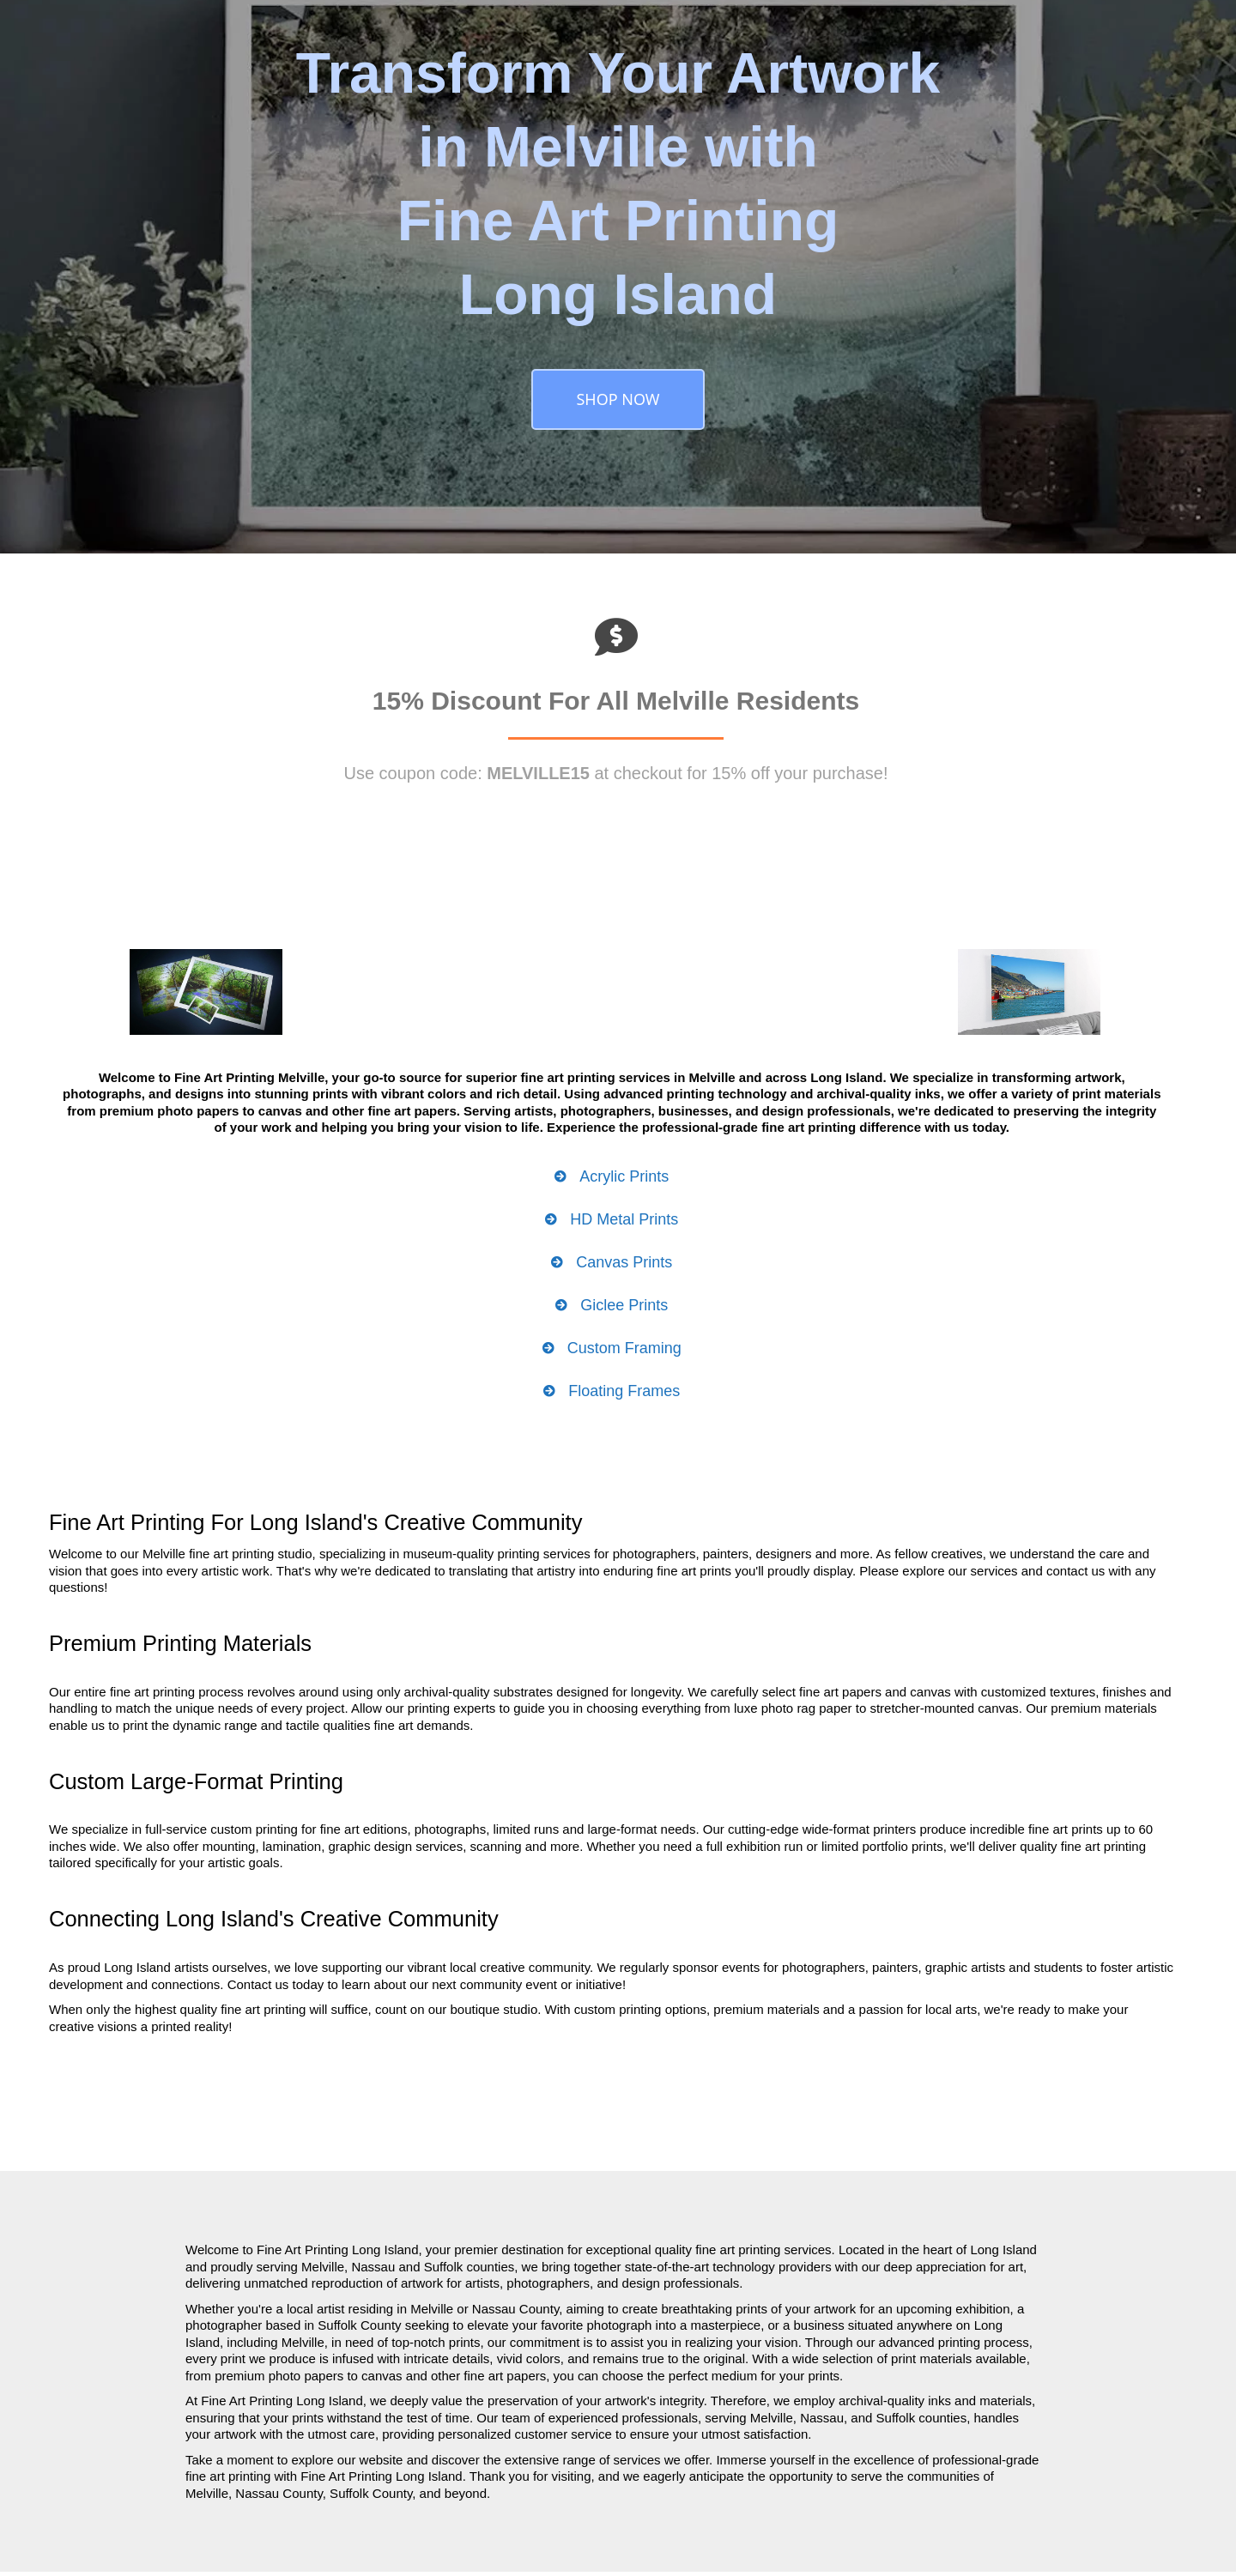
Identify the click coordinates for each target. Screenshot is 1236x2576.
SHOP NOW (617, 399)
